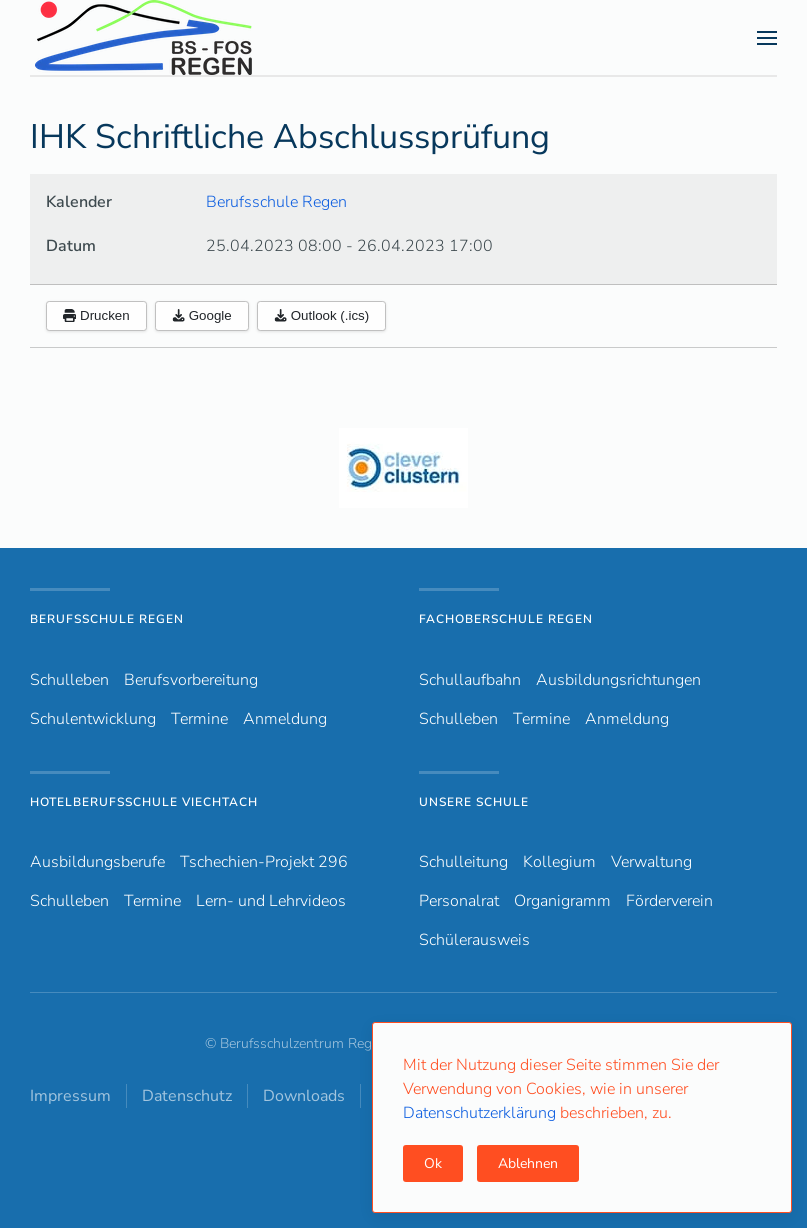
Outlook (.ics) (322, 315)
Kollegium (559, 862)
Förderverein (669, 901)
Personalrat (459, 901)
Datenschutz (187, 1096)
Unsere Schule (474, 802)
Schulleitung (463, 862)
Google (202, 315)
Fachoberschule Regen (506, 619)
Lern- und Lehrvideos (271, 901)
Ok (433, 1163)
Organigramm (562, 901)
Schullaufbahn (470, 680)
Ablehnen (528, 1163)
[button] (767, 38)
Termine (199, 719)
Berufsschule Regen (276, 202)
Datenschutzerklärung (481, 1113)
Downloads (304, 1096)
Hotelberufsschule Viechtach (144, 802)
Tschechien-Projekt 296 (264, 862)
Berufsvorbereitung (191, 680)
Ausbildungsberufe (97, 862)
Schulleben (69, 680)
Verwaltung (651, 862)
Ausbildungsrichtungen (618, 680)
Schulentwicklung (93, 719)
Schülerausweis (474, 940)
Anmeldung (285, 719)
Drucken (96, 315)
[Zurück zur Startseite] (179, 37)
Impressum (70, 1096)
